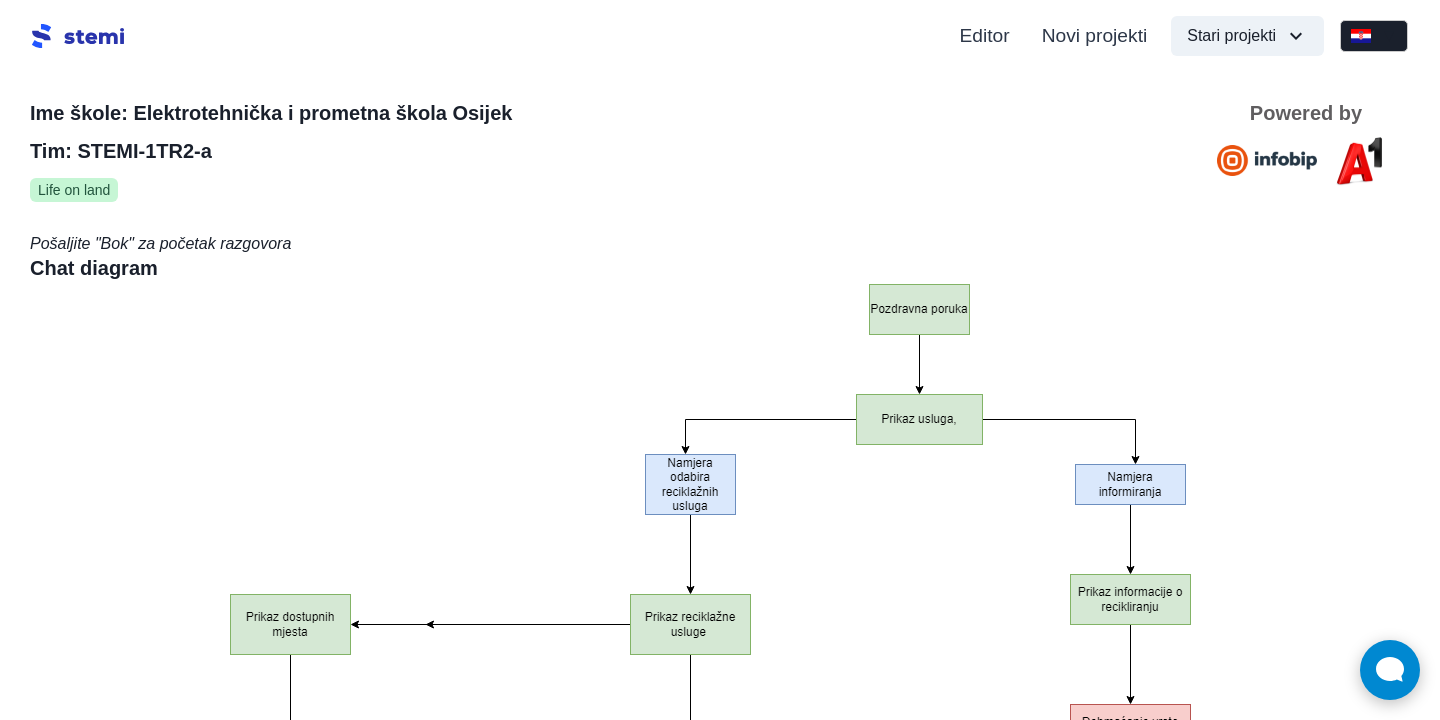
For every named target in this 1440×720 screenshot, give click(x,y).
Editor (985, 35)
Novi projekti (1095, 35)
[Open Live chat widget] (1390, 670)
